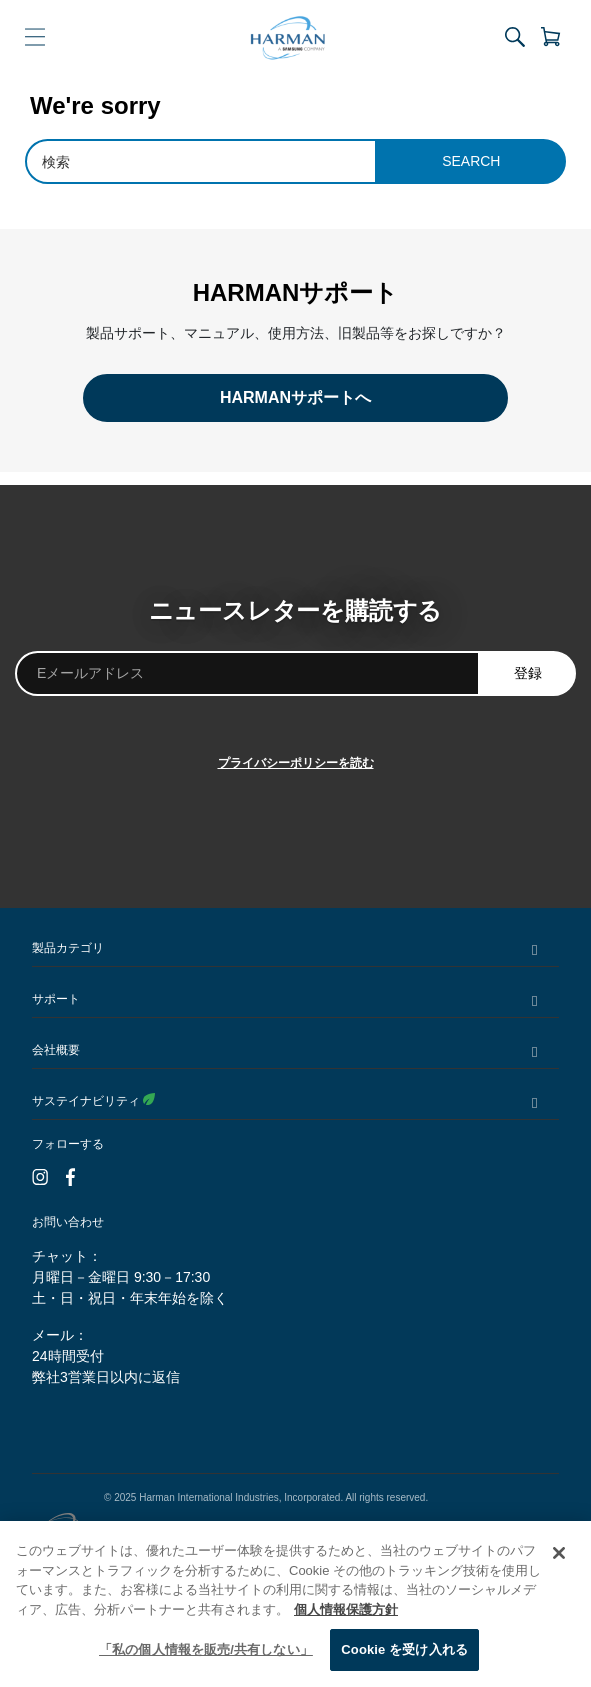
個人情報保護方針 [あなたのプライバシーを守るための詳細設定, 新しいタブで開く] (346, 1609)
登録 (528, 673)
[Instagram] (40, 1179)
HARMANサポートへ (295, 397)
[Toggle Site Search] (515, 37)
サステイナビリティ (93, 1100)
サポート (56, 999)
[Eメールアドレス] (247, 673)
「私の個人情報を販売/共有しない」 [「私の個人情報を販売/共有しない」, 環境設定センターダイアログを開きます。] (206, 1649)
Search (471, 161)
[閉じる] (559, 1553)
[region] (295, 1604)
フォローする (68, 1144)
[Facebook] (71, 1179)
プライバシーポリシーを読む (296, 763)
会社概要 (56, 1050)
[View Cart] (547, 37)
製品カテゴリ (68, 948)
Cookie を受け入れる (404, 1649)
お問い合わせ (68, 1222)
